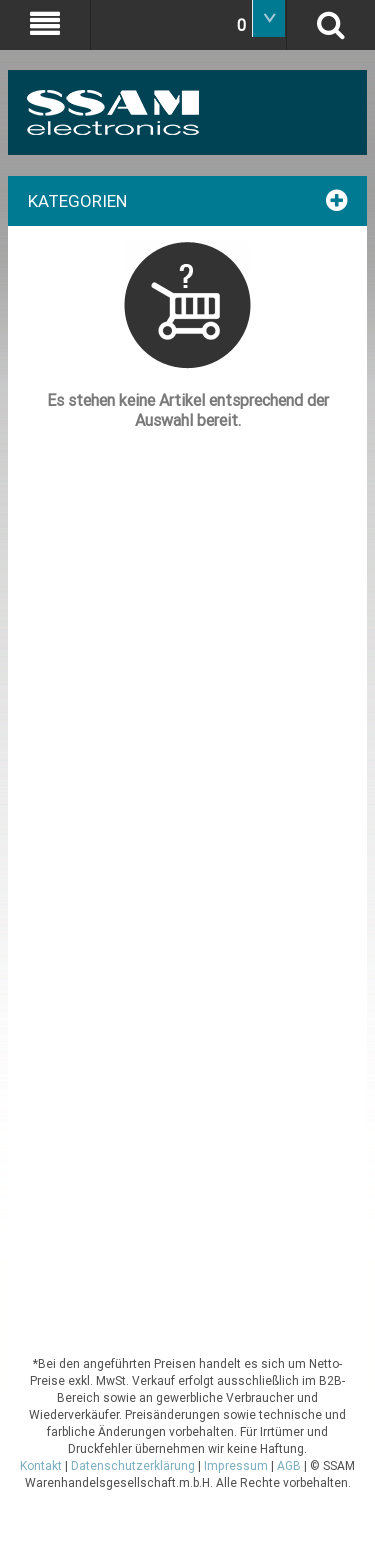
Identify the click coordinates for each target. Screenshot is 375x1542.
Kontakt (41, 1466)
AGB (289, 1466)
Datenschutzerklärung (133, 1466)
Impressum (236, 1466)
